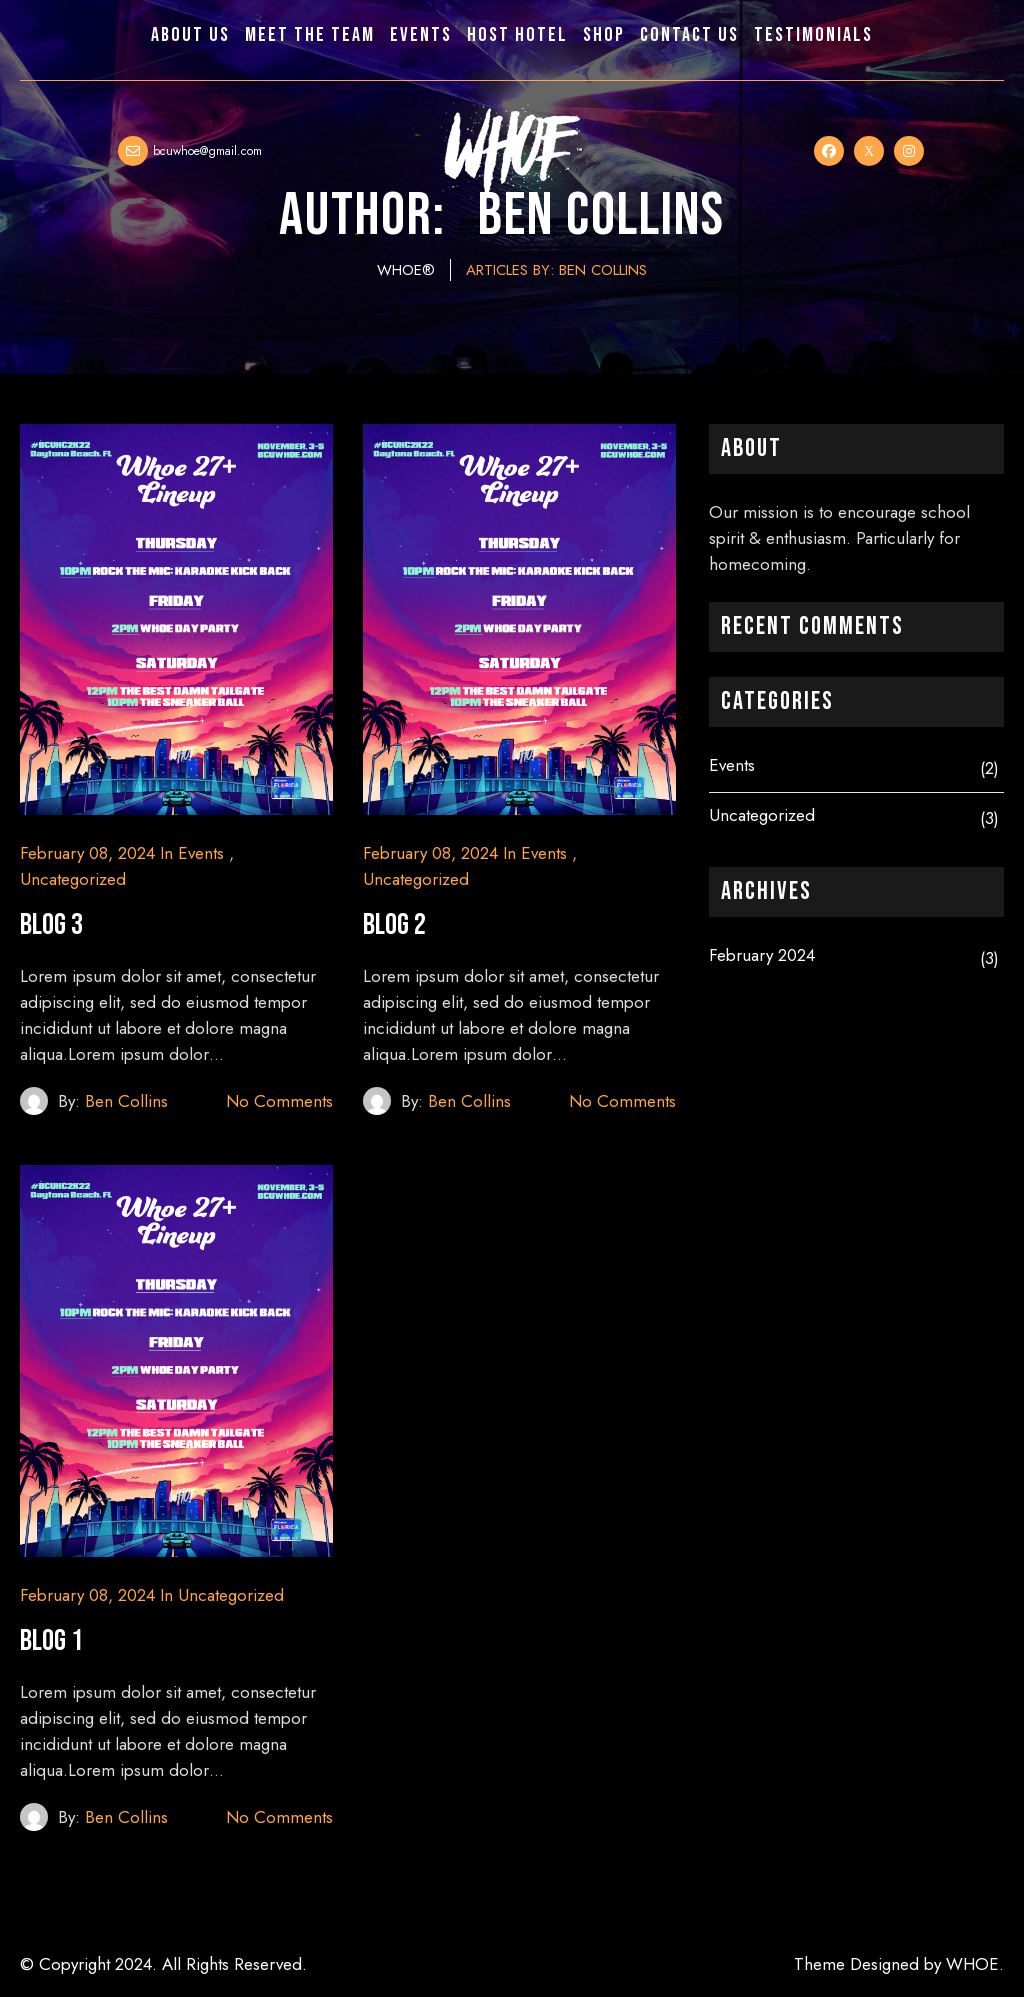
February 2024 (762, 955)
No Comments (279, 1101)
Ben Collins (126, 1101)
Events (201, 853)
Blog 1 (51, 1641)
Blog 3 (51, 925)
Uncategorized (73, 879)
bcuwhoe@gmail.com (207, 151)
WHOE (972, 1964)
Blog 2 (394, 925)
